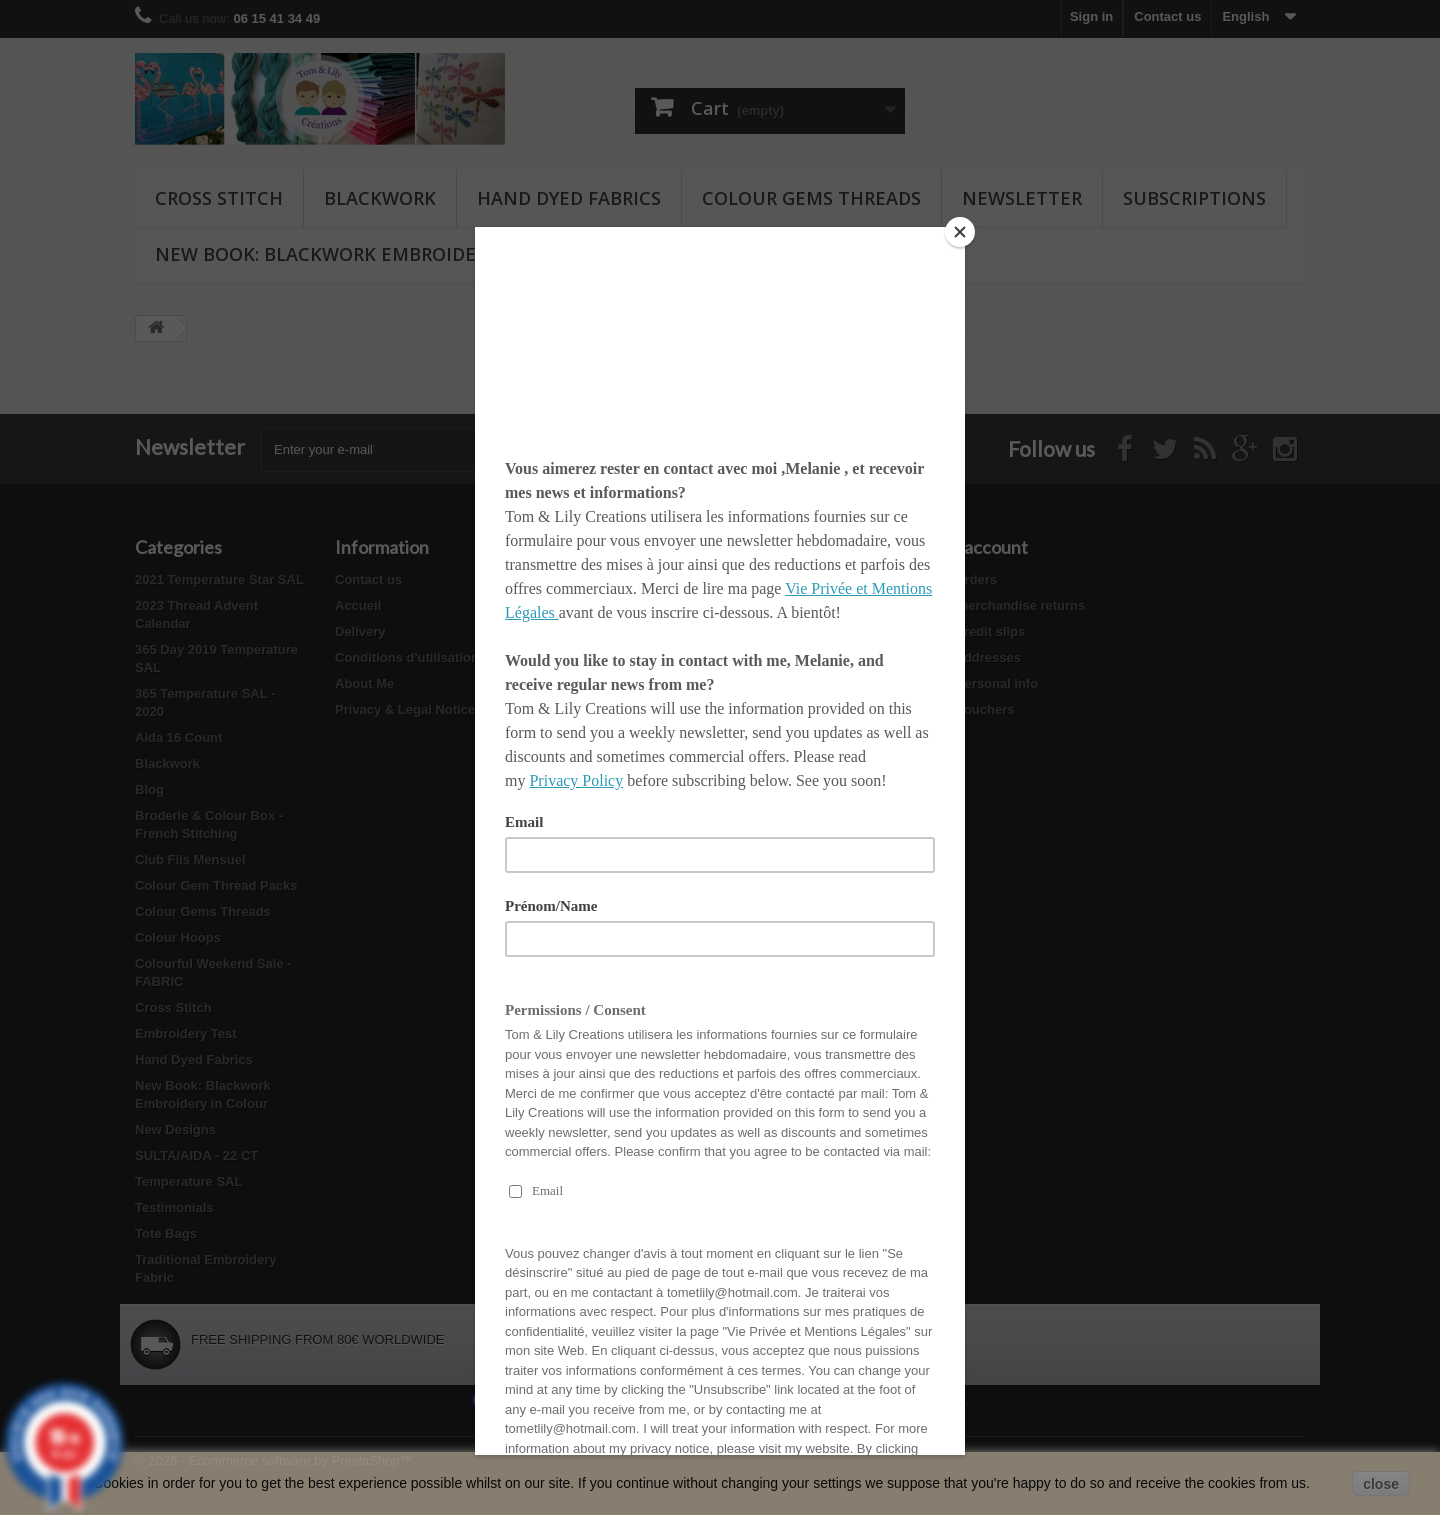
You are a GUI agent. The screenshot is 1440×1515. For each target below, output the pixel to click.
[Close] (960, 232)
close (1381, 1484)
